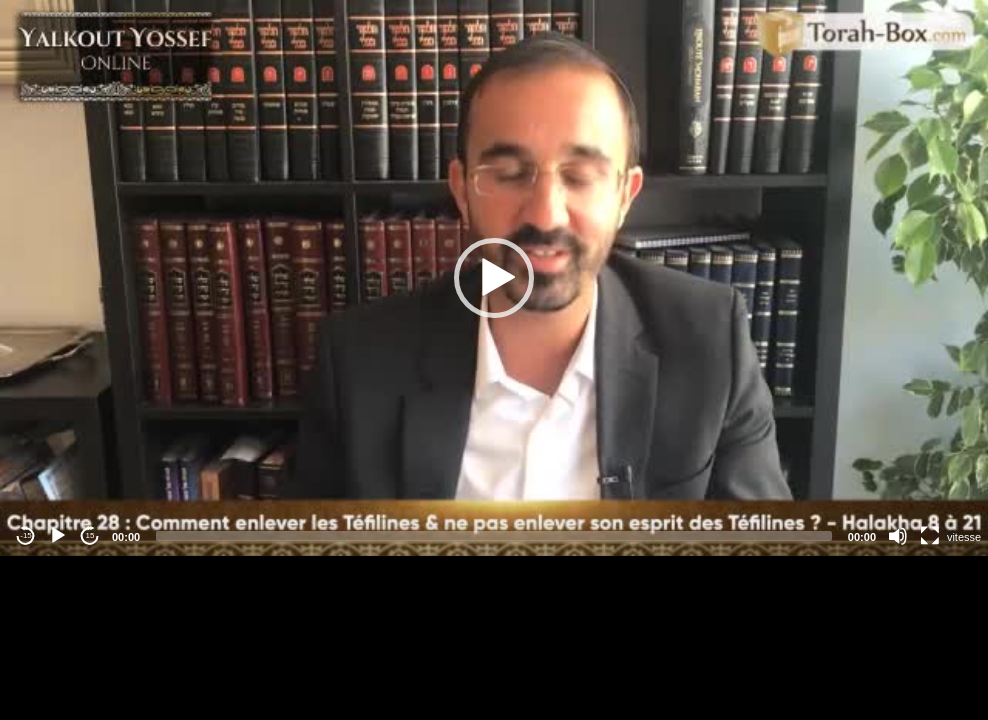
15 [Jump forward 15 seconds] (90, 535)
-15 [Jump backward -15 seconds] (26, 535)
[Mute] (898, 536)
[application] (494, 278)
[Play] (58, 536)
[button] (494, 278)
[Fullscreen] (930, 536)
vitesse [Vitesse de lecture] (964, 537)
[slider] (494, 536)
